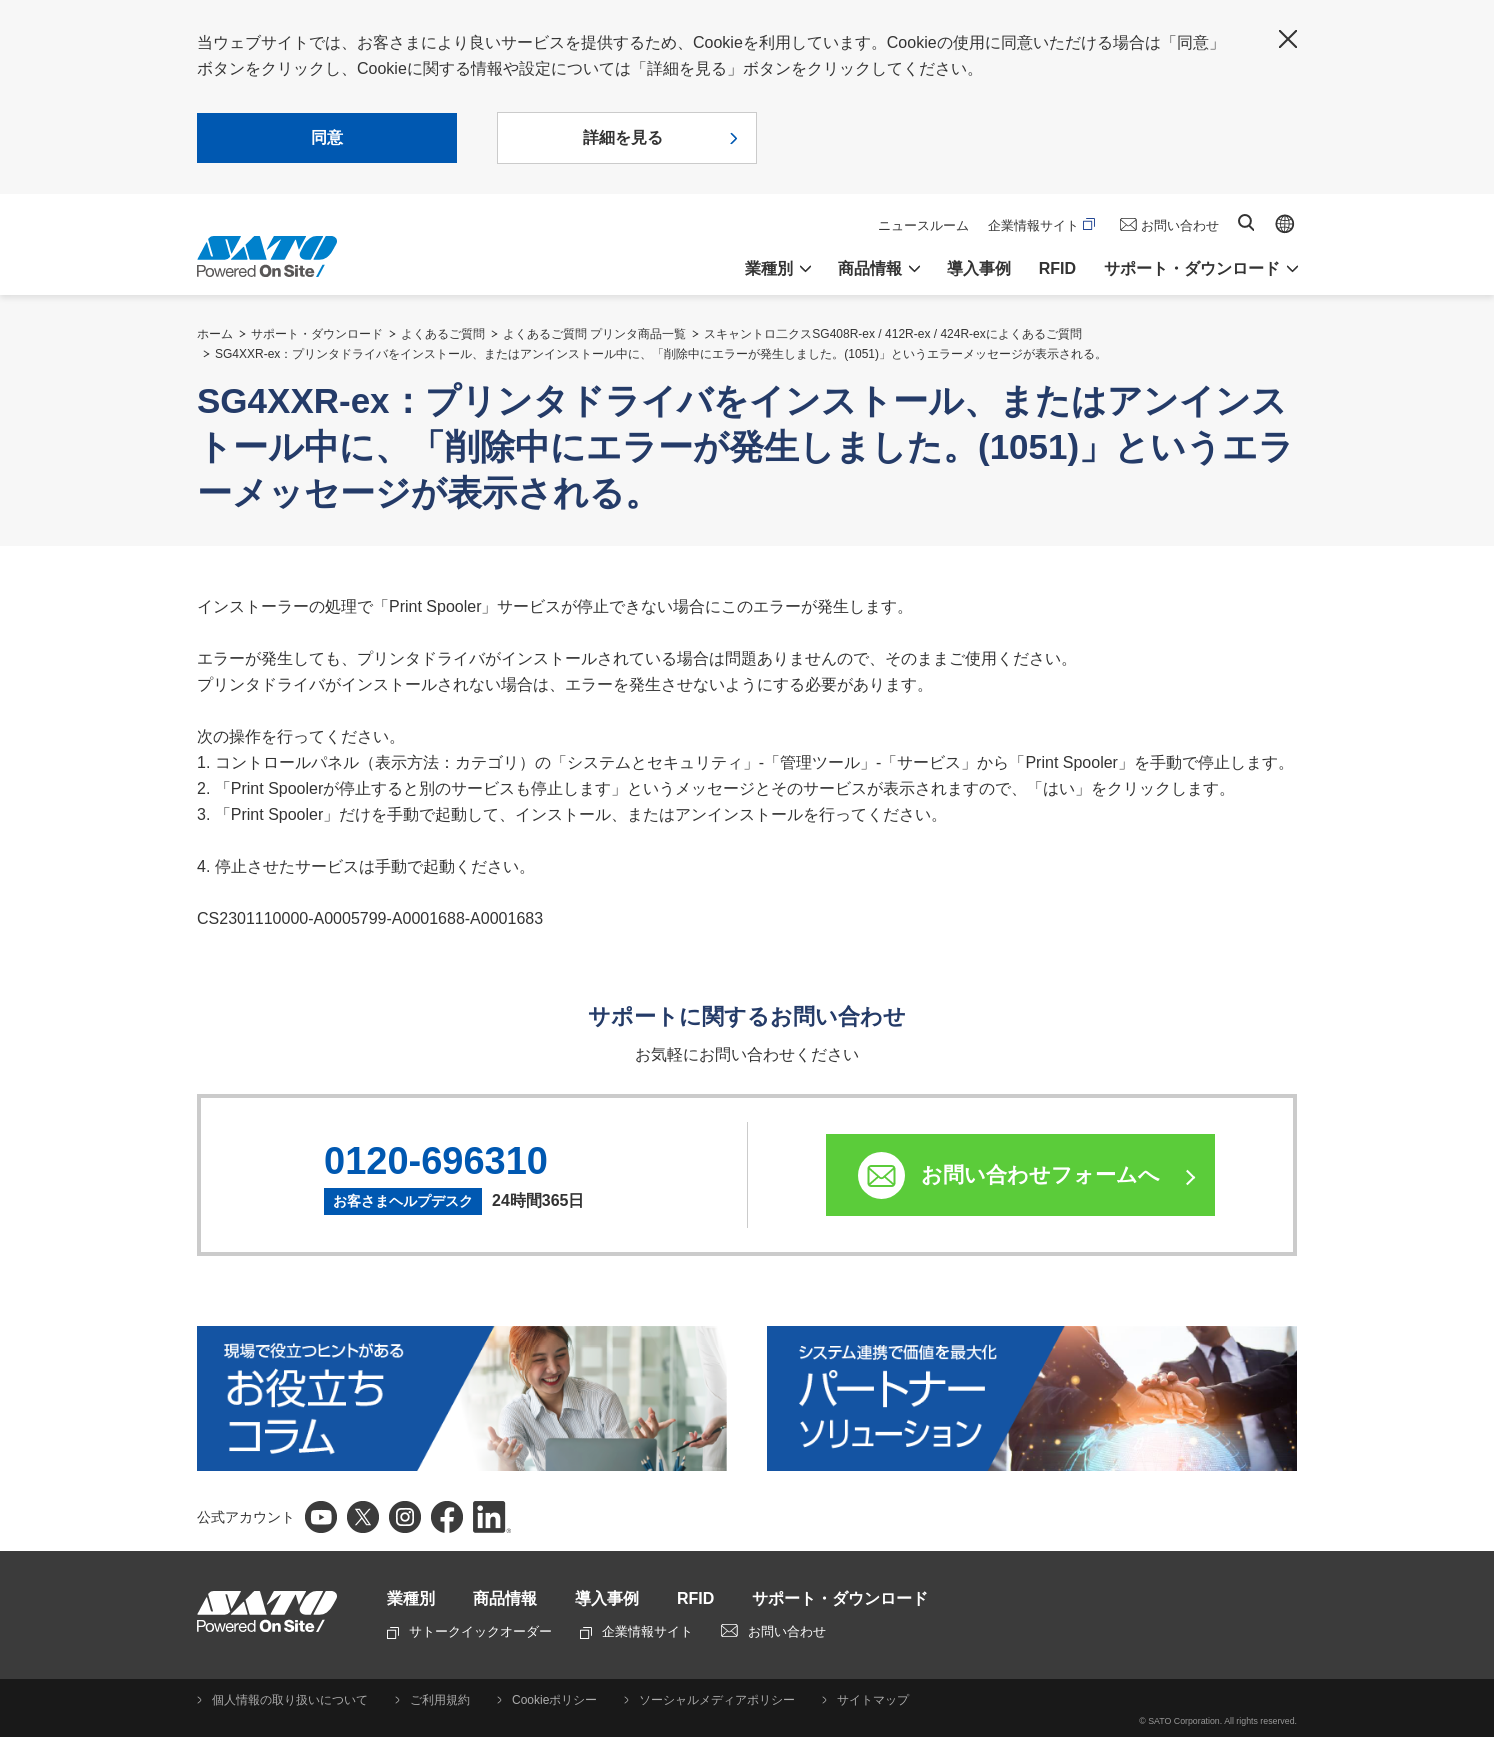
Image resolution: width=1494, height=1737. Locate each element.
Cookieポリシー (554, 1700)
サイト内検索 (1246, 222)
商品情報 (505, 1598)
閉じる (1288, 39)
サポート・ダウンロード (317, 334)
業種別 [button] (769, 268)
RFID (1057, 268)
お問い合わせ (1180, 225)
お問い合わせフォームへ (1040, 1174)
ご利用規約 (440, 1700)
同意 (327, 137)
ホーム (215, 334)
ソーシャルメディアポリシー (717, 1700)
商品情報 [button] (870, 268)
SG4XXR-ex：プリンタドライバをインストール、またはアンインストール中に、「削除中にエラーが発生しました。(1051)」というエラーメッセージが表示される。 (661, 354)
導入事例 (979, 268)
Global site (1285, 224)
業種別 (411, 1598)
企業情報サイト (1041, 225)
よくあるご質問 (443, 334)
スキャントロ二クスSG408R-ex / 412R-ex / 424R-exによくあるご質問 (892, 334)
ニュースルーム (923, 225)
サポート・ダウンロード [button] (1192, 268)
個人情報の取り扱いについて (290, 1700)
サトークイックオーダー (469, 1631)
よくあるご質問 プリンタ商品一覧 (594, 334)
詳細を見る (623, 137)
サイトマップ (873, 1700)
